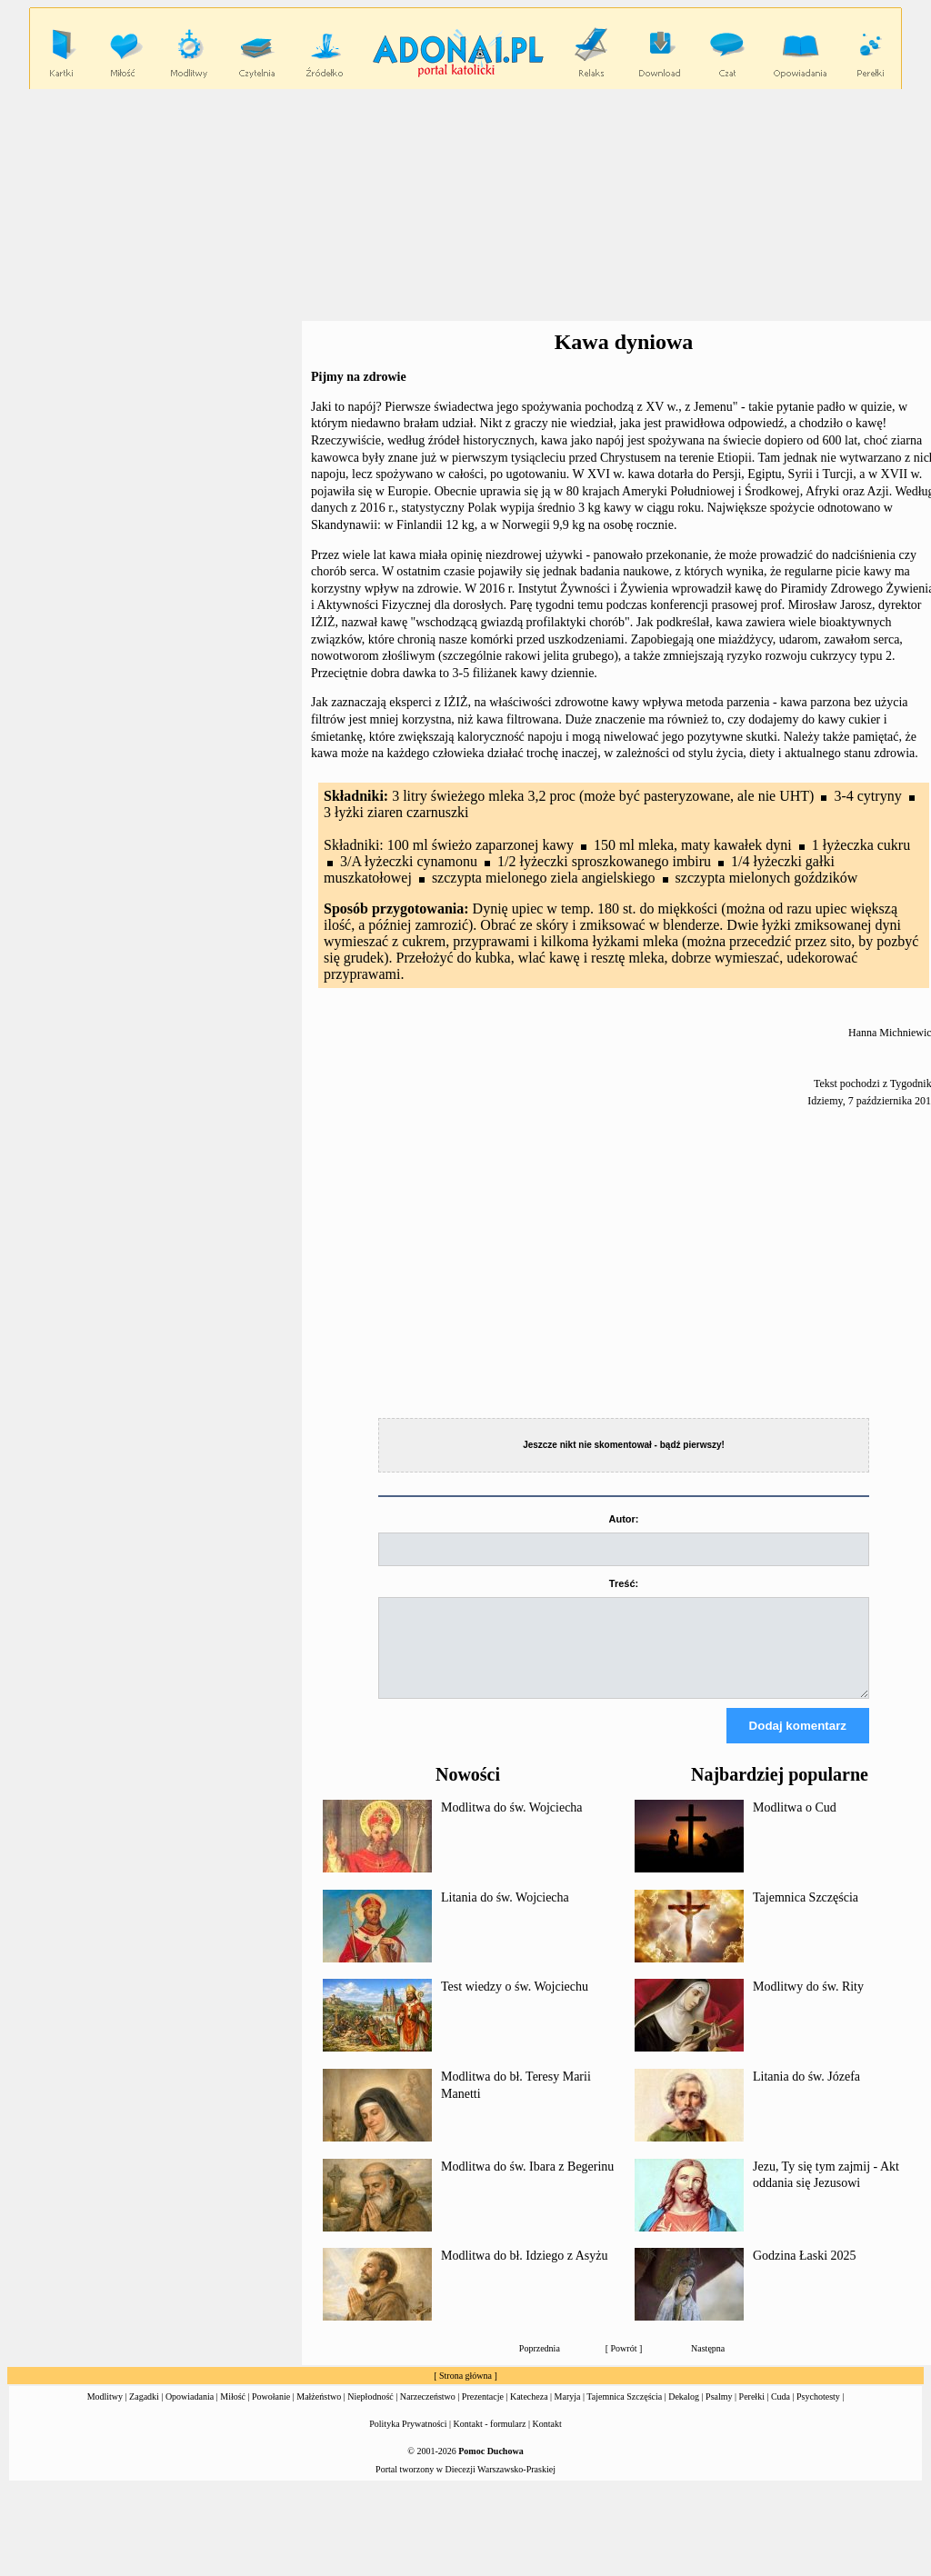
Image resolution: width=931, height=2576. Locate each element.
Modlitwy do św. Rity (808, 2003)
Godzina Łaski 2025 (804, 2272)
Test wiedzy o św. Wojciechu (514, 2003)
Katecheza (529, 2413)
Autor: (624, 1518)
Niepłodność (370, 2413)
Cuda (780, 2413)
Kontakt (547, 2440)
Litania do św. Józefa (806, 2093)
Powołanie (271, 2413)
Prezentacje (483, 2413)
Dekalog (683, 2413)
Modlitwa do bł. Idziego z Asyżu (524, 2272)
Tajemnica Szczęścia (805, 1914)
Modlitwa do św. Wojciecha (512, 1824)
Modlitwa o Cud (794, 1824)
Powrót (624, 2365)
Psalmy (719, 2413)
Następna (708, 2365)
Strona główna (465, 2392)
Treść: (623, 1583)
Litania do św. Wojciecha (505, 1914)
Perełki (752, 2413)
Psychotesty (818, 2413)
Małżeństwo (318, 2413)
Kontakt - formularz (490, 2440)
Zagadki (144, 2413)
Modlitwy (105, 2413)
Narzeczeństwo (427, 2413)
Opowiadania (189, 2413)
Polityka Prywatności (407, 2440)
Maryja (568, 2413)
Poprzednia (539, 2365)
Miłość (232, 2413)
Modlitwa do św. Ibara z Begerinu (527, 2183)
